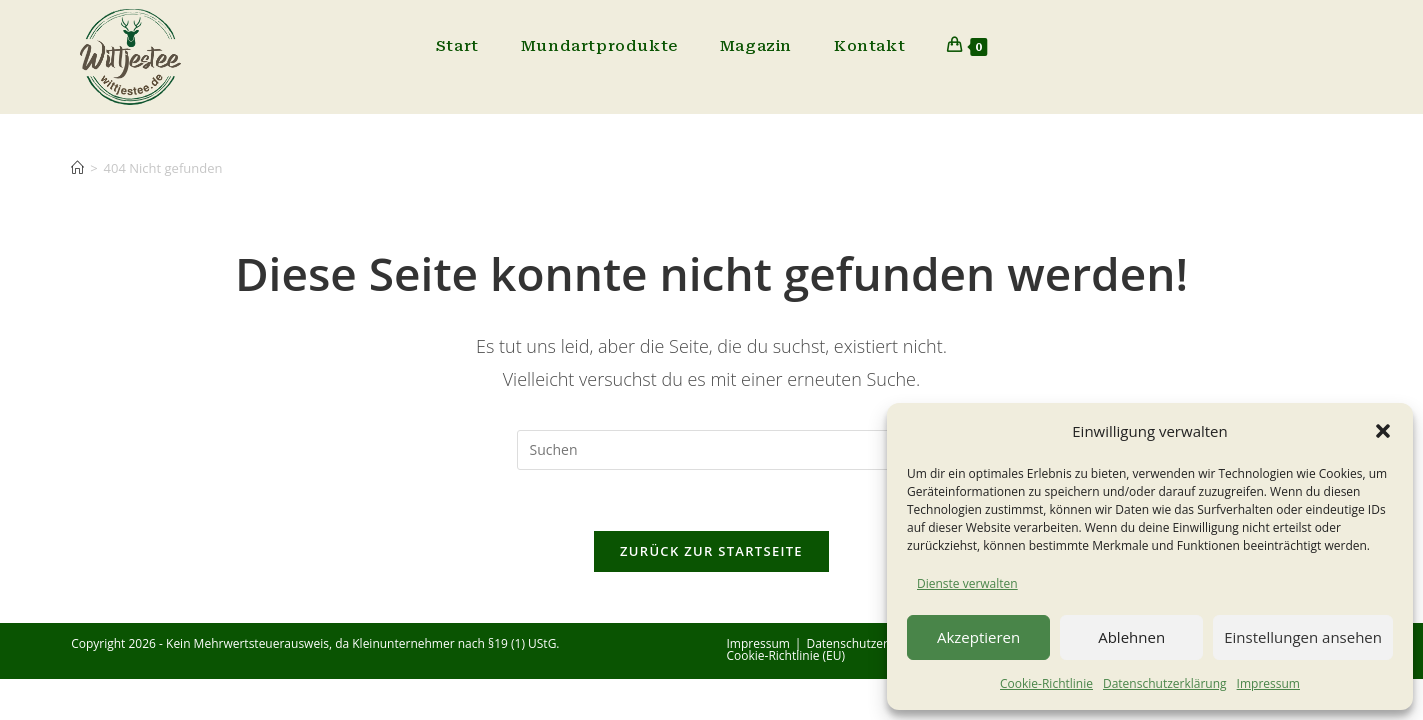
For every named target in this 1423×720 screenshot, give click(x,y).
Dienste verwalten (967, 583)
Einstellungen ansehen (1303, 637)
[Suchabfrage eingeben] (712, 450)
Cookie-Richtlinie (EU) (786, 655)
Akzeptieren (978, 637)
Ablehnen (1131, 637)
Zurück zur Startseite (711, 551)
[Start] (77, 168)
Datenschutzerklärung (1165, 683)
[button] (1383, 431)
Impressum (1268, 683)
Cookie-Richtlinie (1046, 683)
